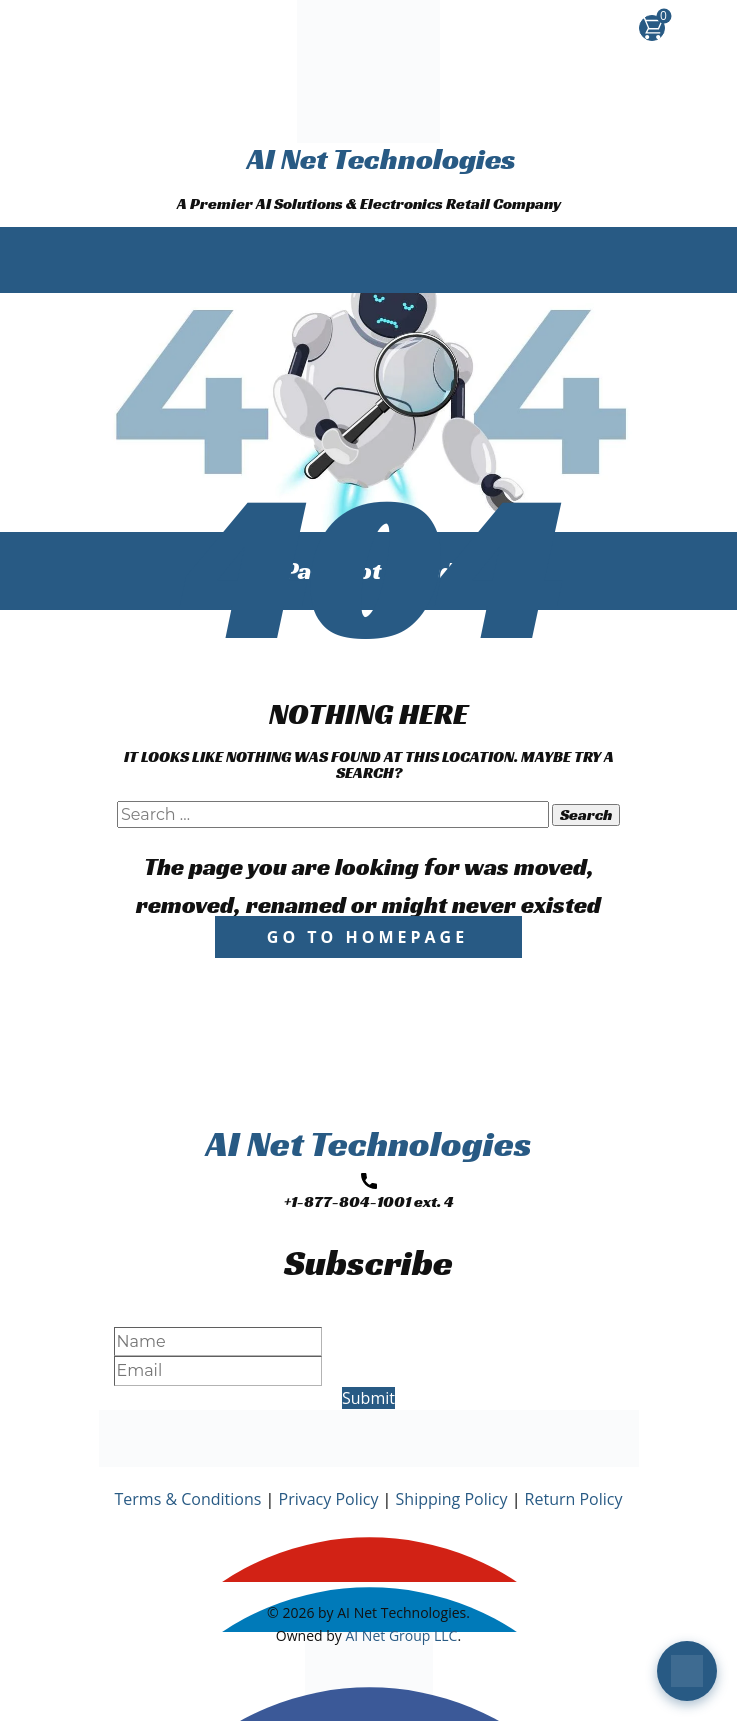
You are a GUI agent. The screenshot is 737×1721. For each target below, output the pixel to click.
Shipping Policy (452, 1499)
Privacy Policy (329, 1499)
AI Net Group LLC (401, 1635)
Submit (368, 1398)
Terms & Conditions (188, 1499)
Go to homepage (367, 937)
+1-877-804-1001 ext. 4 (369, 1192)
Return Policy (574, 1499)
